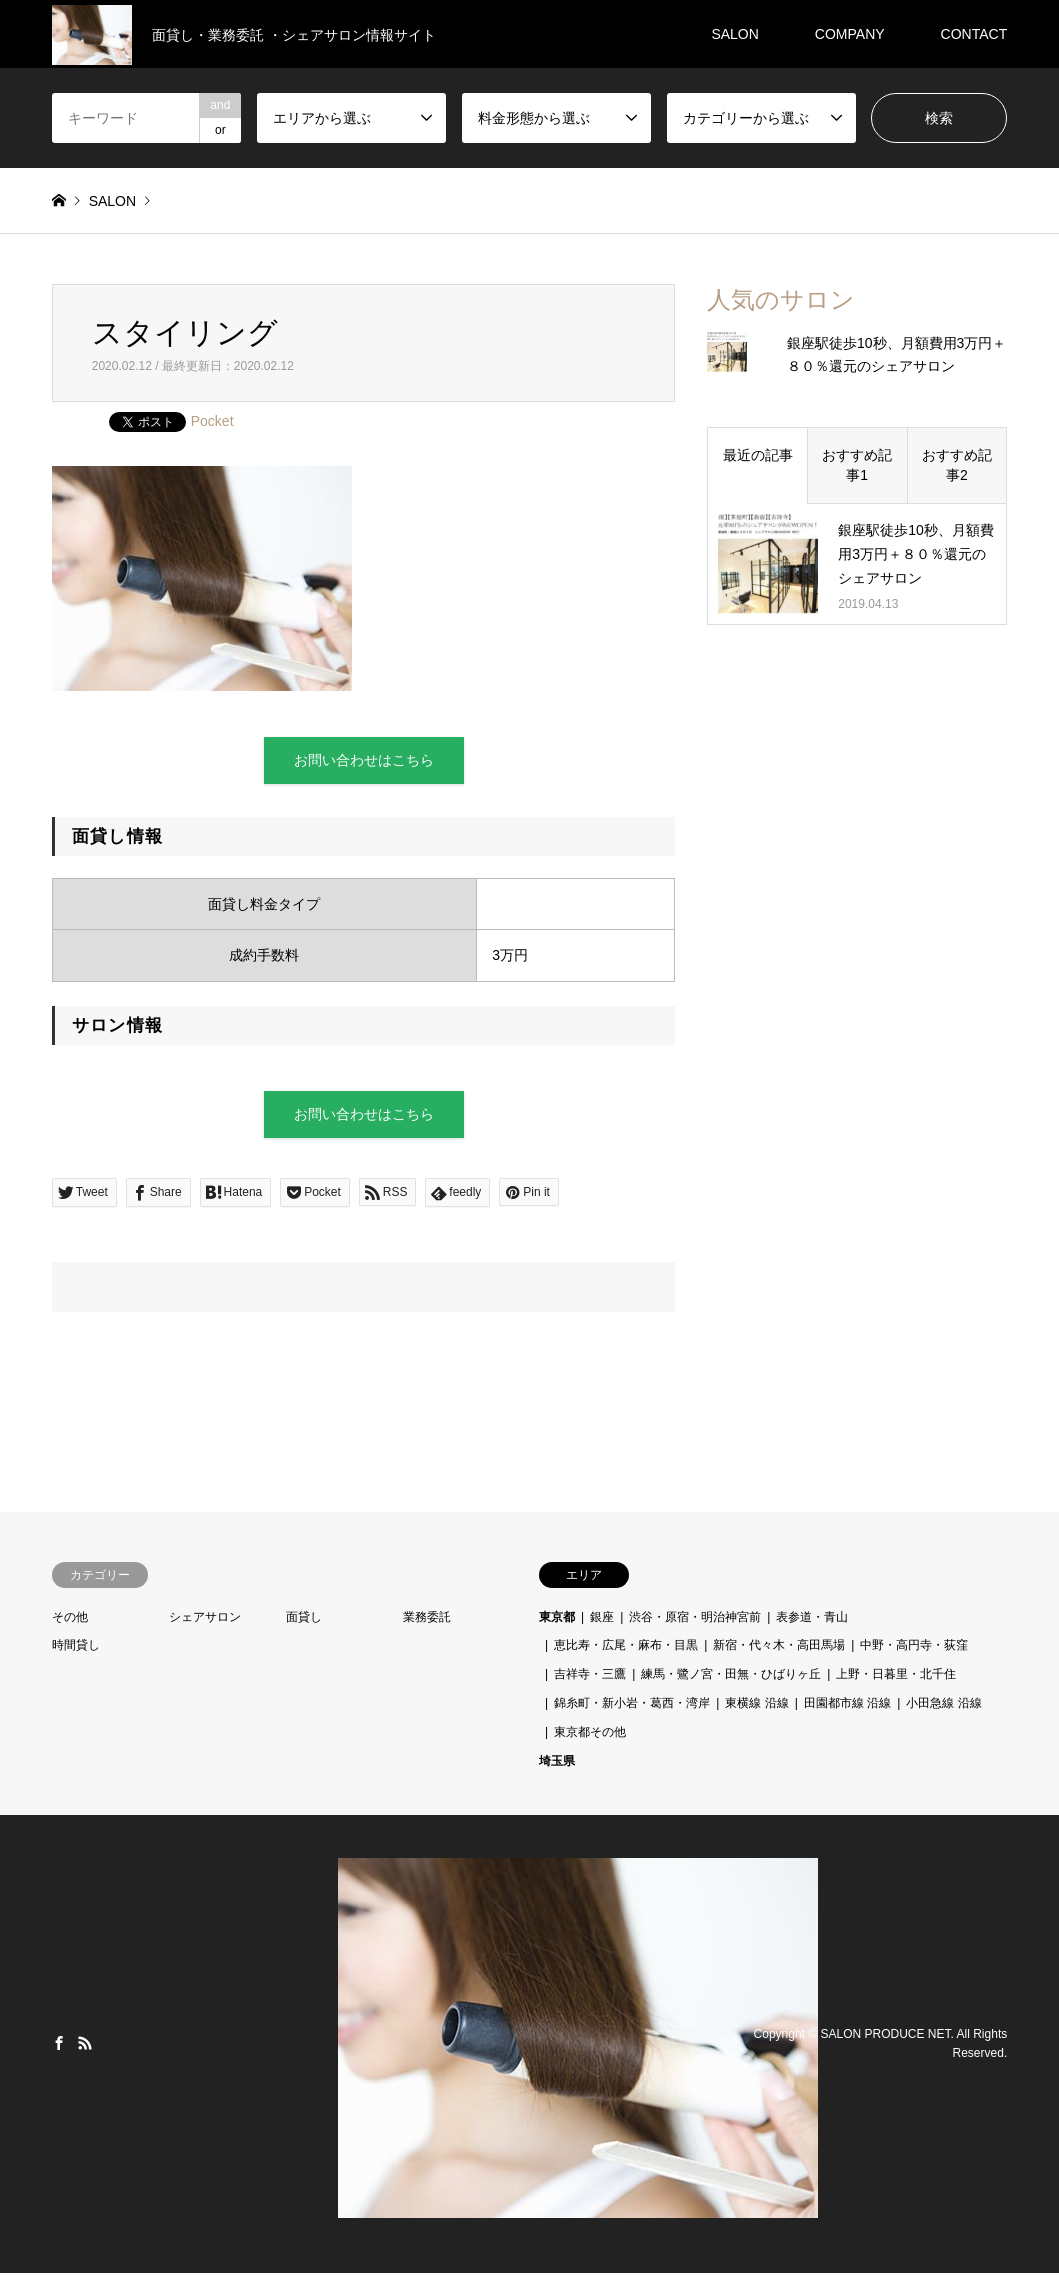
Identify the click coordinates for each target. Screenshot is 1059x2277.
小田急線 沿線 (943, 1707)
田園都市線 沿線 (847, 1707)
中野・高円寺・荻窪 (914, 1650)
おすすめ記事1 (857, 465)
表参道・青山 (812, 1621)
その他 (70, 1621)
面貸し (304, 1621)
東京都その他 (590, 1736)
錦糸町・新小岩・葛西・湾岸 (632, 1707)
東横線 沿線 (756, 1707)
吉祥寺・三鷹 (590, 1678)
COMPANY (850, 34)
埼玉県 (557, 1765)
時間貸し (76, 1650)
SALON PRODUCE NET (886, 2038)
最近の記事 (758, 455)
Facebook (59, 2047)
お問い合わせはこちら (364, 761)
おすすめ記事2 (957, 465)
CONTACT (974, 34)
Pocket (212, 421)
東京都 (557, 1621)
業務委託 (427, 1621)
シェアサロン (205, 1621)
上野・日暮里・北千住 (896, 1678)
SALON (734, 34)
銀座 (602, 1621)
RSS (85, 2047)
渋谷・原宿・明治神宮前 (695, 1621)
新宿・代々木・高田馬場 (779, 1650)
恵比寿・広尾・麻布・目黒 (626, 1650)
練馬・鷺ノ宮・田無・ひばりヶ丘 (731, 1678)
